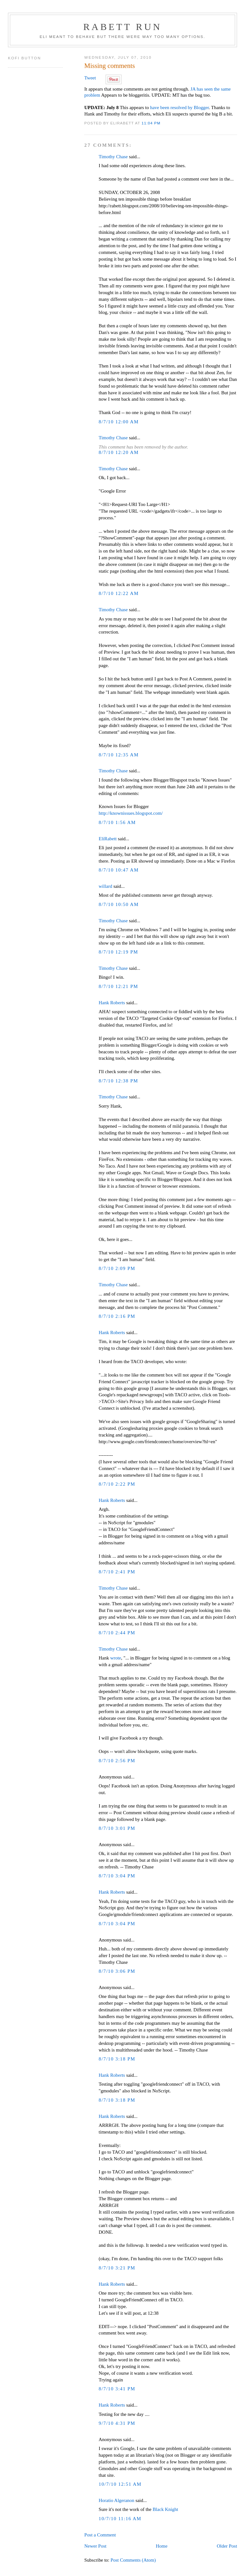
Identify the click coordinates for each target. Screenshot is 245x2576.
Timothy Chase (113, 156)
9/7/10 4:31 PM (117, 2423)
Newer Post (95, 2546)
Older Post (227, 2546)
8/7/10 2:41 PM (117, 1571)
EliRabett (107, 838)
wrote (115, 1657)
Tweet (90, 77)
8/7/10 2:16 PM (117, 1316)
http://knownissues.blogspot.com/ (131, 813)
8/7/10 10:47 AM (118, 869)
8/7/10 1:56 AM (117, 822)
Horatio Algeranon (116, 2500)
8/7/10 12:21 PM (118, 986)
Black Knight (165, 2509)
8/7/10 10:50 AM (118, 904)
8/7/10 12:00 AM (118, 421)
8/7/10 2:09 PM (117, 1268)
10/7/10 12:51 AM (120, 2484)
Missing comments (109, 66)
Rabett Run (122, 26)
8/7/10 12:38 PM (118, 1080)
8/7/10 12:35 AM (118, 754)
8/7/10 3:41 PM (117, 2388)
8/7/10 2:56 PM (117, 1760)
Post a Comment (100, 2534)
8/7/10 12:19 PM (118, 951)
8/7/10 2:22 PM (117, 1484)
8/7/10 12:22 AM (118, 593)
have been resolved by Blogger (179, 107)
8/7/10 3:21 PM (117, 2267)
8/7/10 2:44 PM (117, 1632)
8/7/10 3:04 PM (117, 1875)
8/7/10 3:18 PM (117, 2058)
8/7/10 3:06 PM (117, 1971)
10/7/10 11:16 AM (120, 2518)
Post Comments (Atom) (133, 2560)
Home (161, 2546)
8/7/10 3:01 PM (117, 1828)
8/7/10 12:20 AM (118, 452)
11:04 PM (151, 123)
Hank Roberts (112, 1002)
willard (105, 886)
